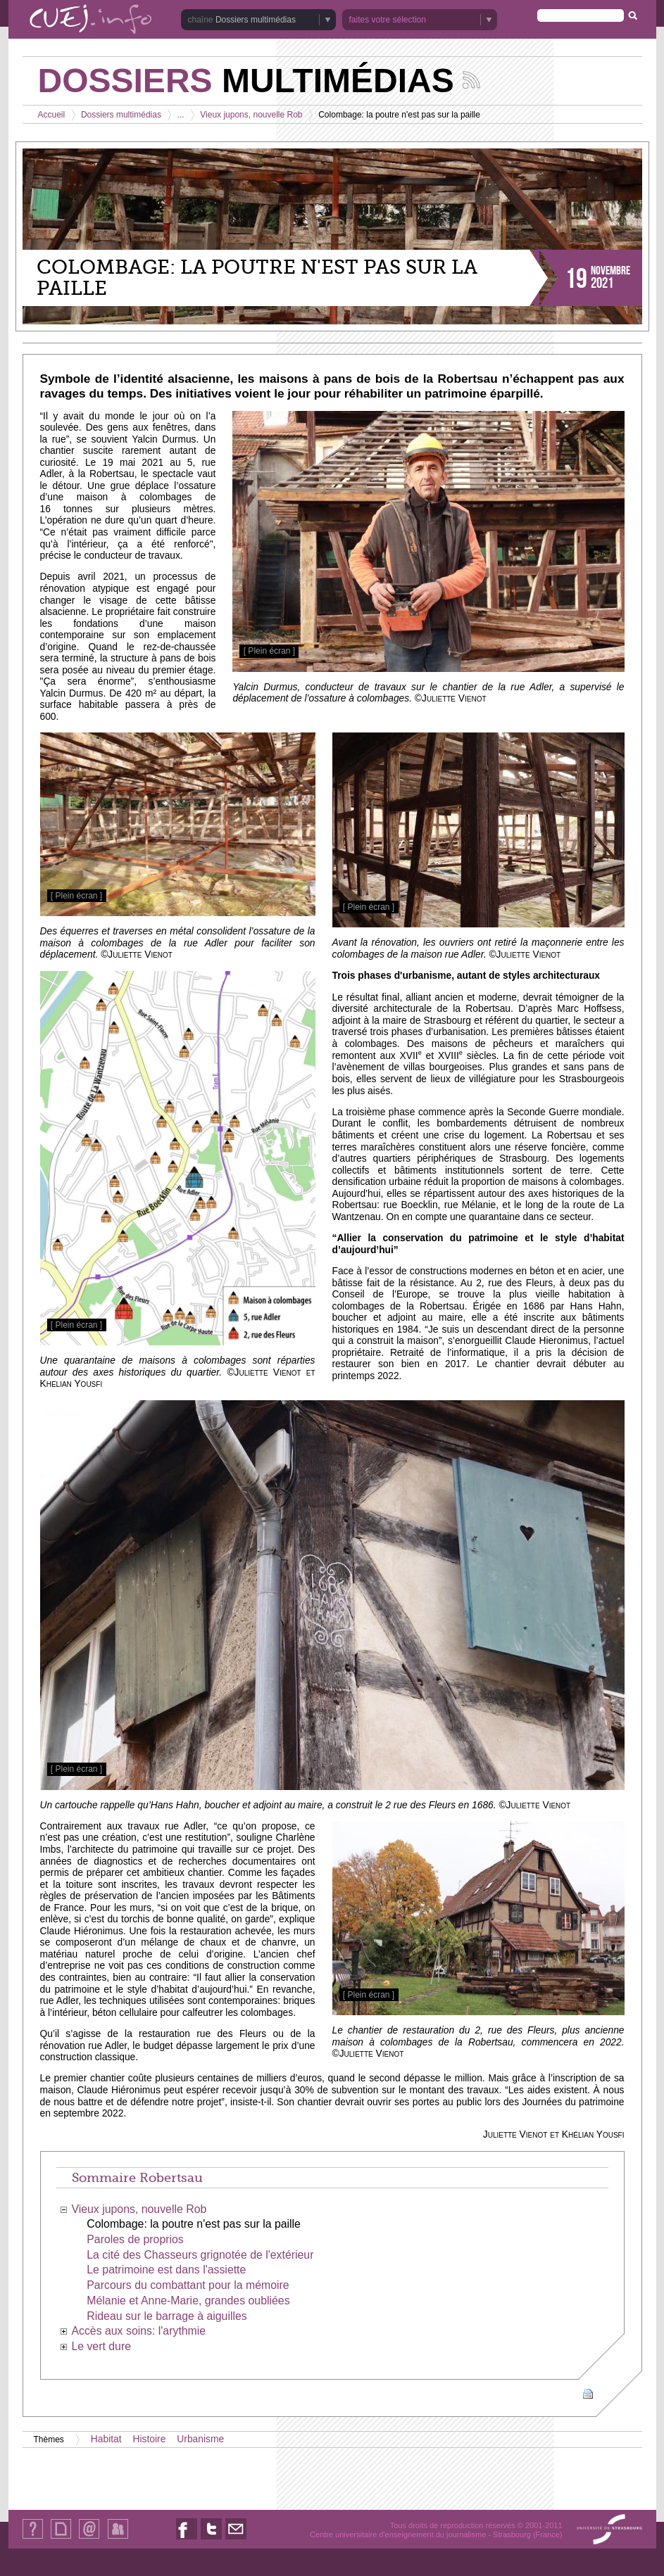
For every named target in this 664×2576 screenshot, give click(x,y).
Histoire (149, 2439)
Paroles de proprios (135, 2239)
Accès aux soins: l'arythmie (138, 2331)
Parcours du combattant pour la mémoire (188, 2285)
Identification (118, 2538)
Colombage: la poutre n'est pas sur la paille (194, 2224)
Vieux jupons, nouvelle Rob (251, 115)
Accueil (51, 115)
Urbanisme (200, 2439)
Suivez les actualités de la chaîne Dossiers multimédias (471, 80)
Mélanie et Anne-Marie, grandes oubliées (188, 2301)
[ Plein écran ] (269, 651)
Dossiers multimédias (255, 20)
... (180, 115)
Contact (89, 2538)
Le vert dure (101, 2346)
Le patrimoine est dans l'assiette (166, 2270)
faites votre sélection (387, 20)
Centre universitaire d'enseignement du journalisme (398, 2534)
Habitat (106, 2439)
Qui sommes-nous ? (33, 2538)
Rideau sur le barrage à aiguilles (166, 2316)
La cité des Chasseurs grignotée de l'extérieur (200, 2255)
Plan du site (60, 2538)
